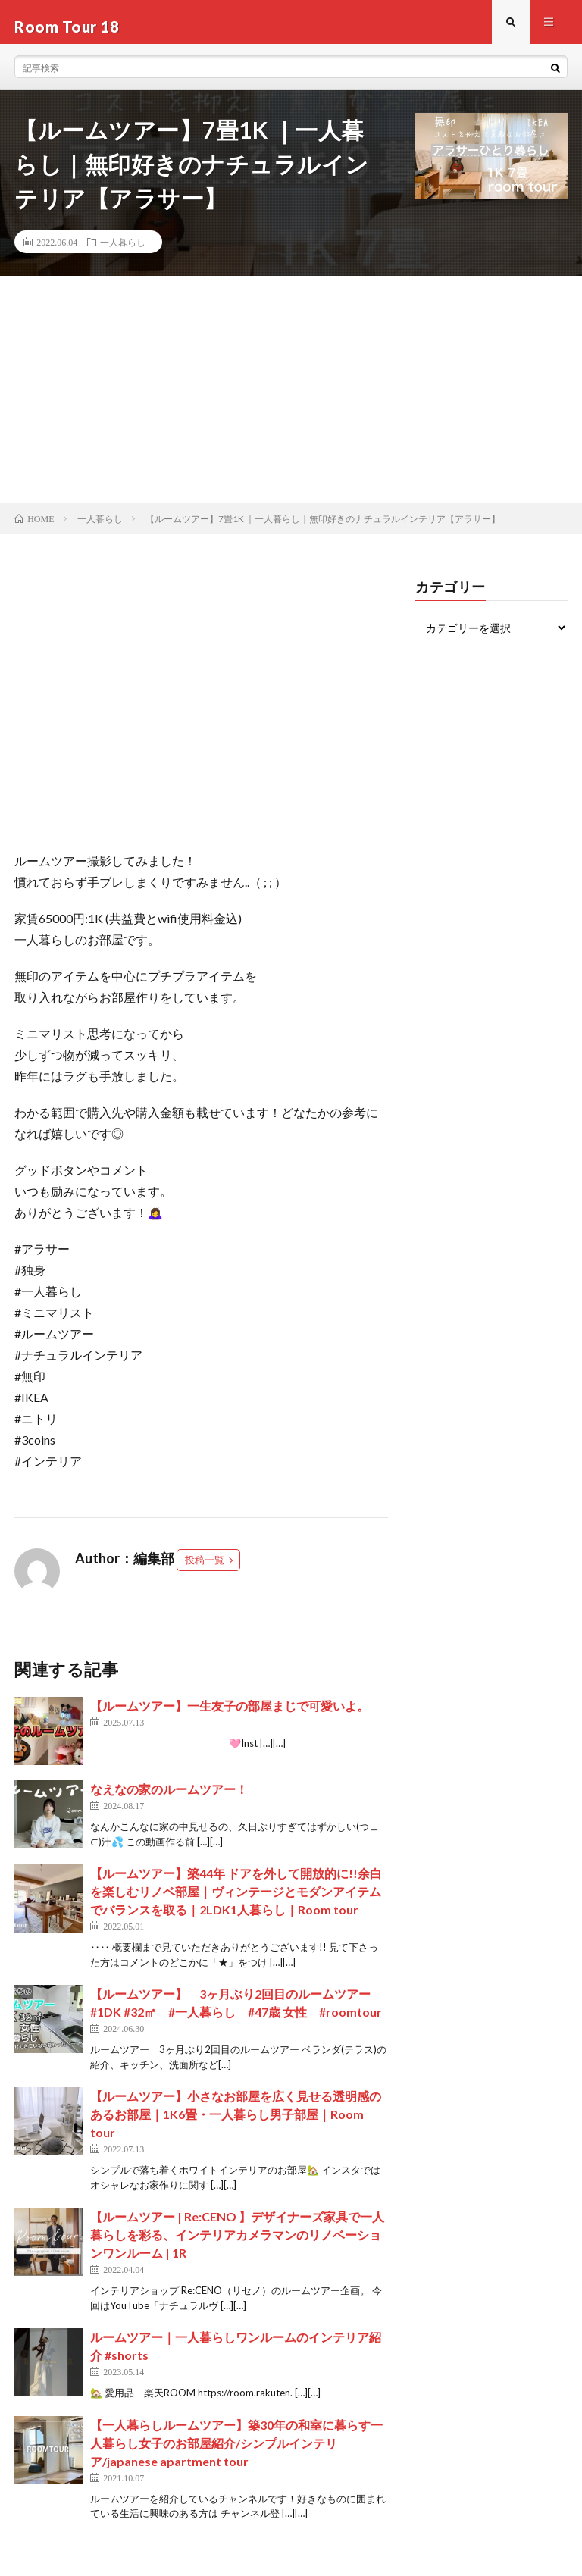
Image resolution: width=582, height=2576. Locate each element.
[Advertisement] (291, 399)
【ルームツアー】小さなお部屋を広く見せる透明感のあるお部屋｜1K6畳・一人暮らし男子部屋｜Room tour (235, 2123)
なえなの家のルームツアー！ (169, 1798)
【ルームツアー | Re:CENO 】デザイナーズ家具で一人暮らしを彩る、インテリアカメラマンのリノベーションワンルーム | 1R (237, 2243)
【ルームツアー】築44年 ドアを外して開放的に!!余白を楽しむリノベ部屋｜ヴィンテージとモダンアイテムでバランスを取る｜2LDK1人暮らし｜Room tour (236, 1900)
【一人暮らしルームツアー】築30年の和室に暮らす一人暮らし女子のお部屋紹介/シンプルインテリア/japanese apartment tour (236, 2452)
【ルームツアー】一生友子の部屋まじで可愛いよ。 (229, 1714)
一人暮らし (123, 250)
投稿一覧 (204, 1569)
